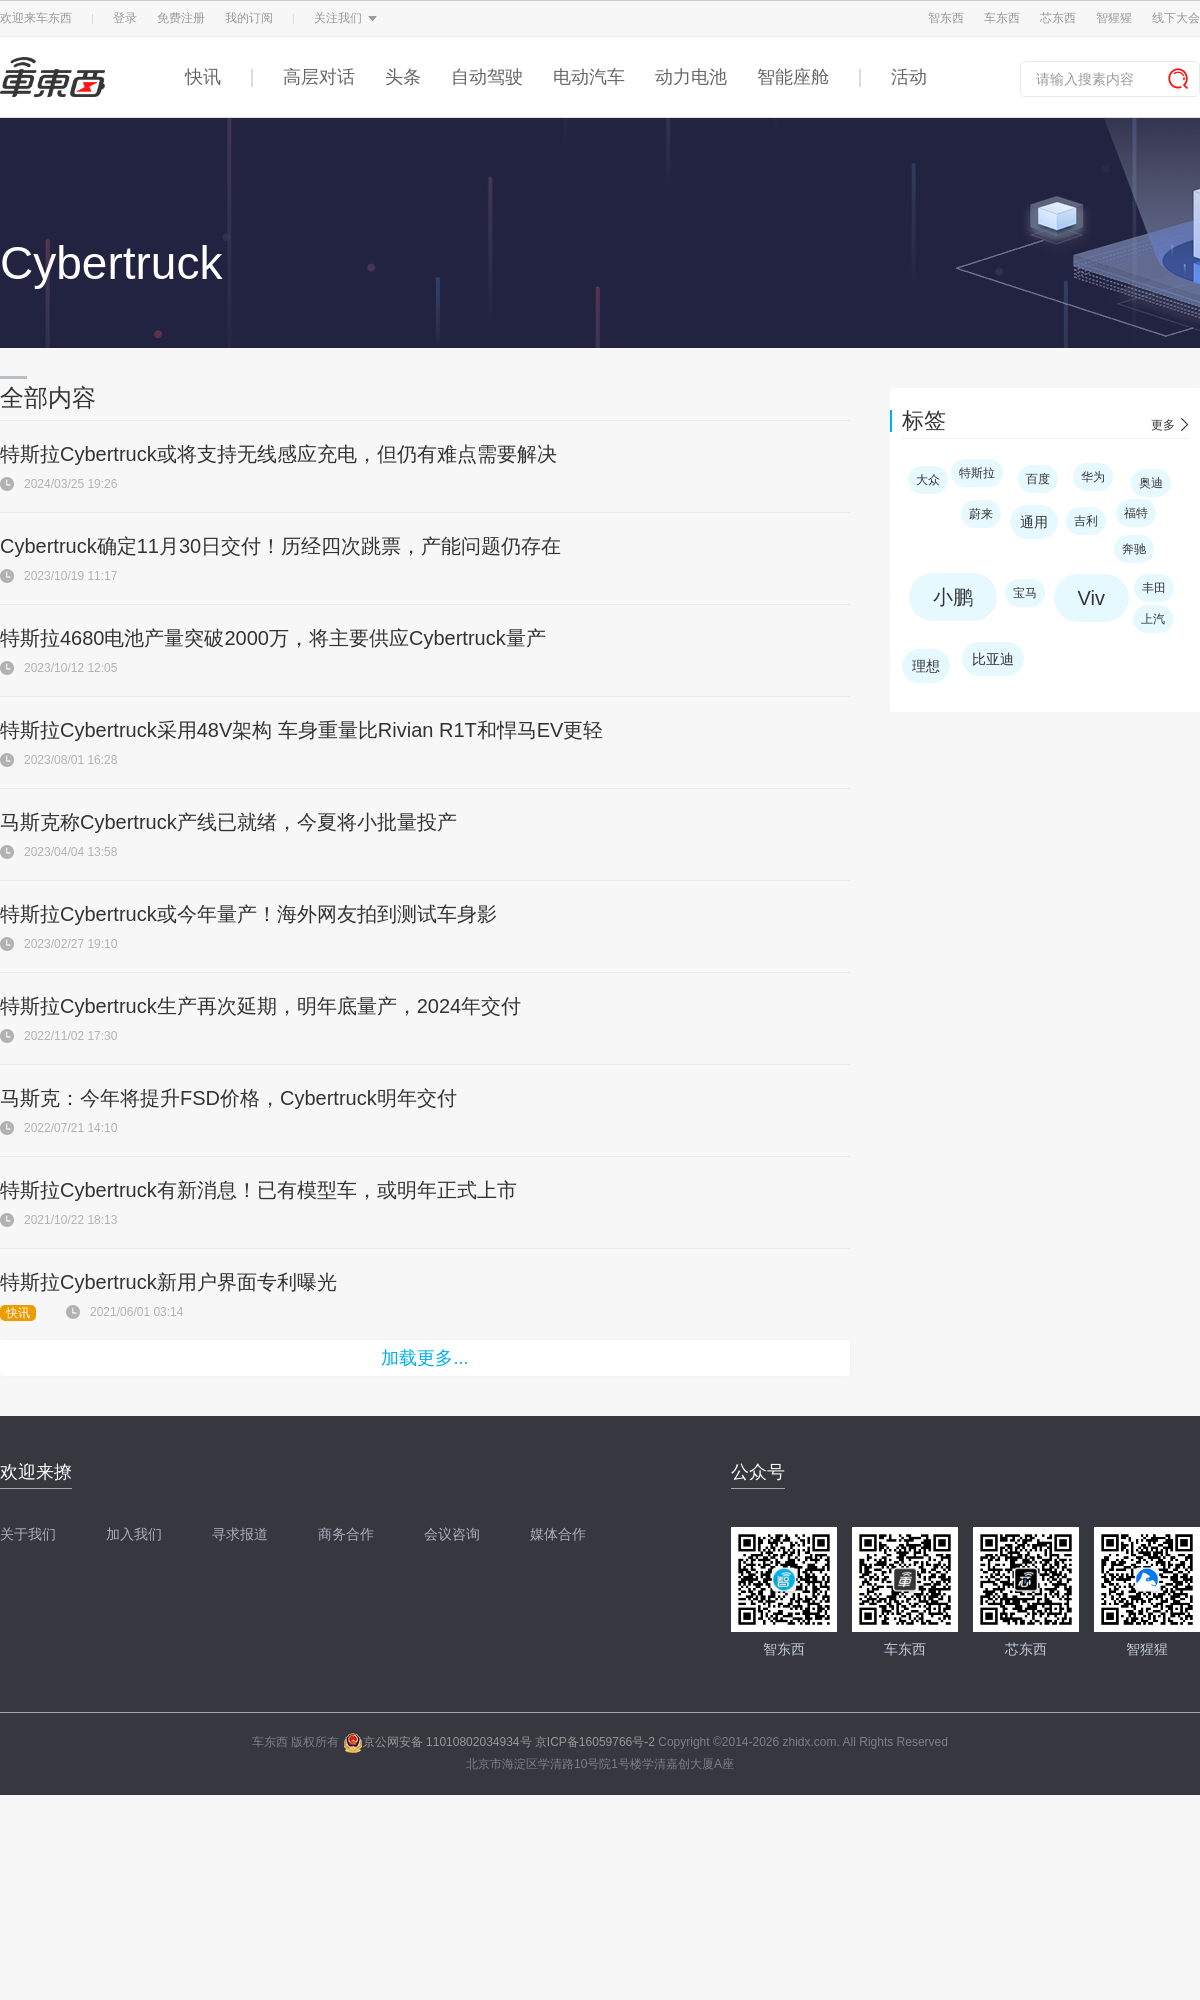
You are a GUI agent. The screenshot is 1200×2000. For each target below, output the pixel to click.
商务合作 (346, 1534)
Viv (1091, 598)
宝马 (1025, 593)
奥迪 (1151, 483)
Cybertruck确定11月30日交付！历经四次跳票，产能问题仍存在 (280, 546)
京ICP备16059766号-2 (595, 1742)
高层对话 (319, 77)
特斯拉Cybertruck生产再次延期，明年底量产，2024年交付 (260, 1006)
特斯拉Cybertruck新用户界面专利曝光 (168, 1282)
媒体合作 (558, 1534)
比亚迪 (993, 659)
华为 (1093, 477)
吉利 (1086, 521)
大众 (928, 480)
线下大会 (1176, 18)
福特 (1136, 513)
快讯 (203, 77)
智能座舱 (793, 77)
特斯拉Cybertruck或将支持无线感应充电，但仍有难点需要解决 (278, 454)
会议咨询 (452, 1534)
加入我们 (134, 1534)
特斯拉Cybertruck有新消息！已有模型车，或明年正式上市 (258, 1190)
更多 (1163, 425)
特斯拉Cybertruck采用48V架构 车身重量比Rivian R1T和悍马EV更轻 (301, 730)
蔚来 (981, 514)
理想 (926, 666)
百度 (1038, 479)
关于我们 (28, 1534)
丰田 (1154, 588)
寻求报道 (240, 1534)
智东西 (946, 18)
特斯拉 (977, 473)
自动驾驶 (487, 77)
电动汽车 (589, 77)
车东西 (1002, 18)
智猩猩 (1114, 18)
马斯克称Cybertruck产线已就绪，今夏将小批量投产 (228, 822)
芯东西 (1058, 18)
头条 (403, 77)
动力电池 (691, 77)
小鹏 (953, 597)
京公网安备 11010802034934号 (437, 1742)
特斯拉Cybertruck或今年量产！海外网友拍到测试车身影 (248, 914)
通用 (1034, 522)
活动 (909, 77)
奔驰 (1134, 549)
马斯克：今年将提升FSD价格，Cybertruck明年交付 (228, 1098)
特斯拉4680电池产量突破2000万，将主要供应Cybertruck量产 (273, 638)
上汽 (1153, 619)
